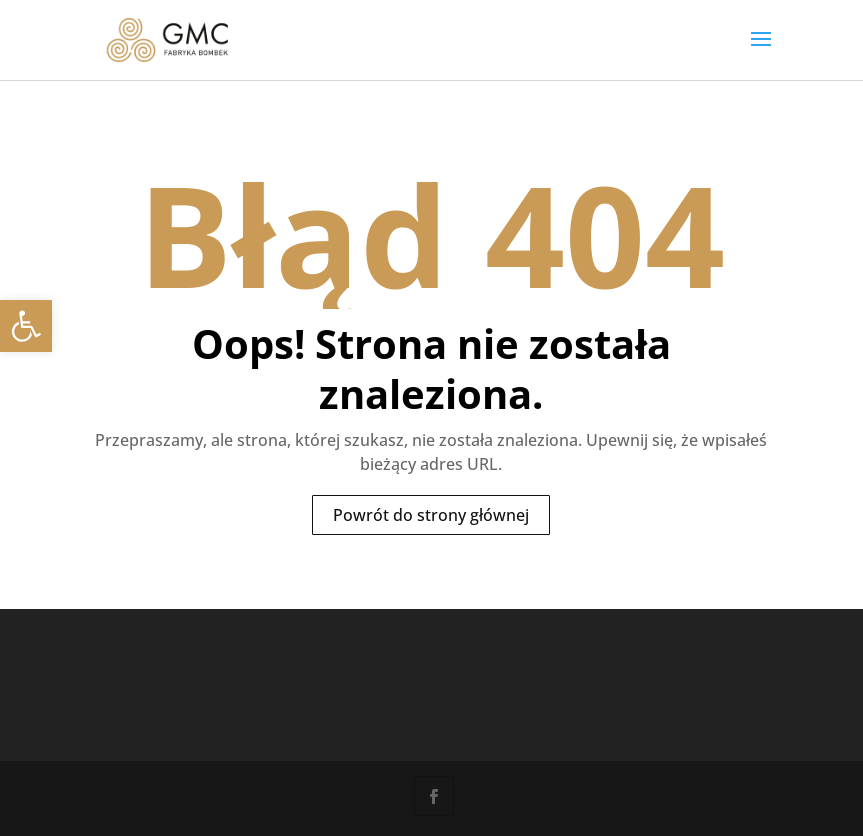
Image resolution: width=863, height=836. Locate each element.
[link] (26, 326)
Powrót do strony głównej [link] (431, 515)
